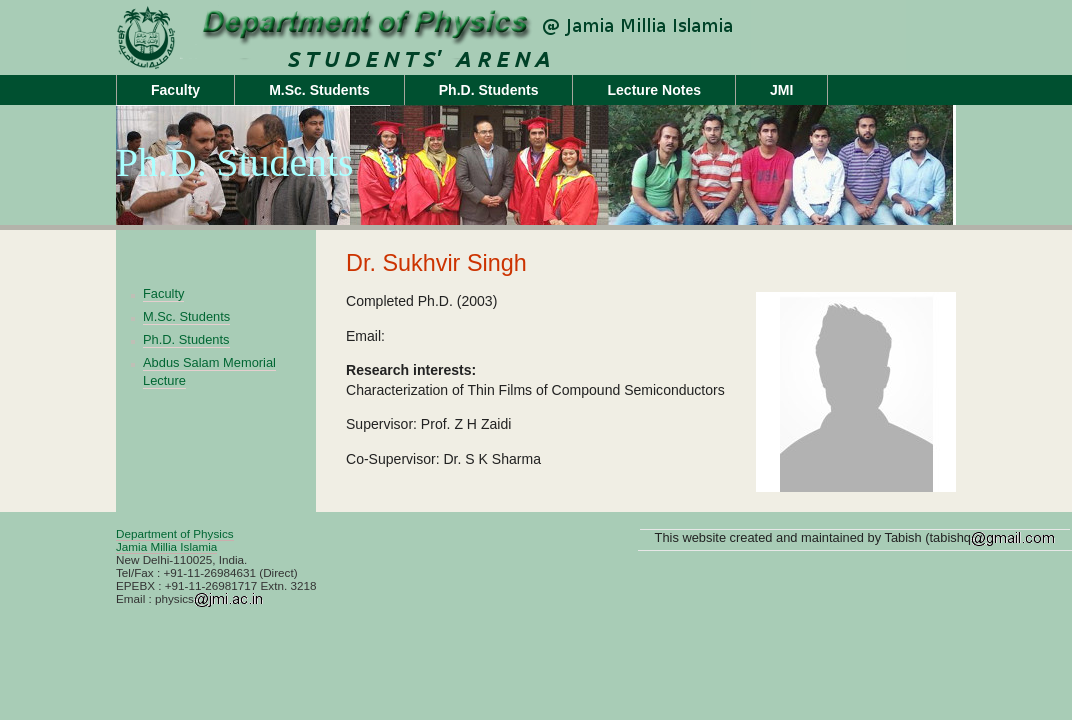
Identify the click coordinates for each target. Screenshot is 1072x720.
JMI (781, 90)
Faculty (175, 90)
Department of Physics (175, 533)
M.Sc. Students (319, 90)
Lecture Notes (654, 90)
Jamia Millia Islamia (166, 546)
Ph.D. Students (489, 90)
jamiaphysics (276, 19)
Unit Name (276, 56)
